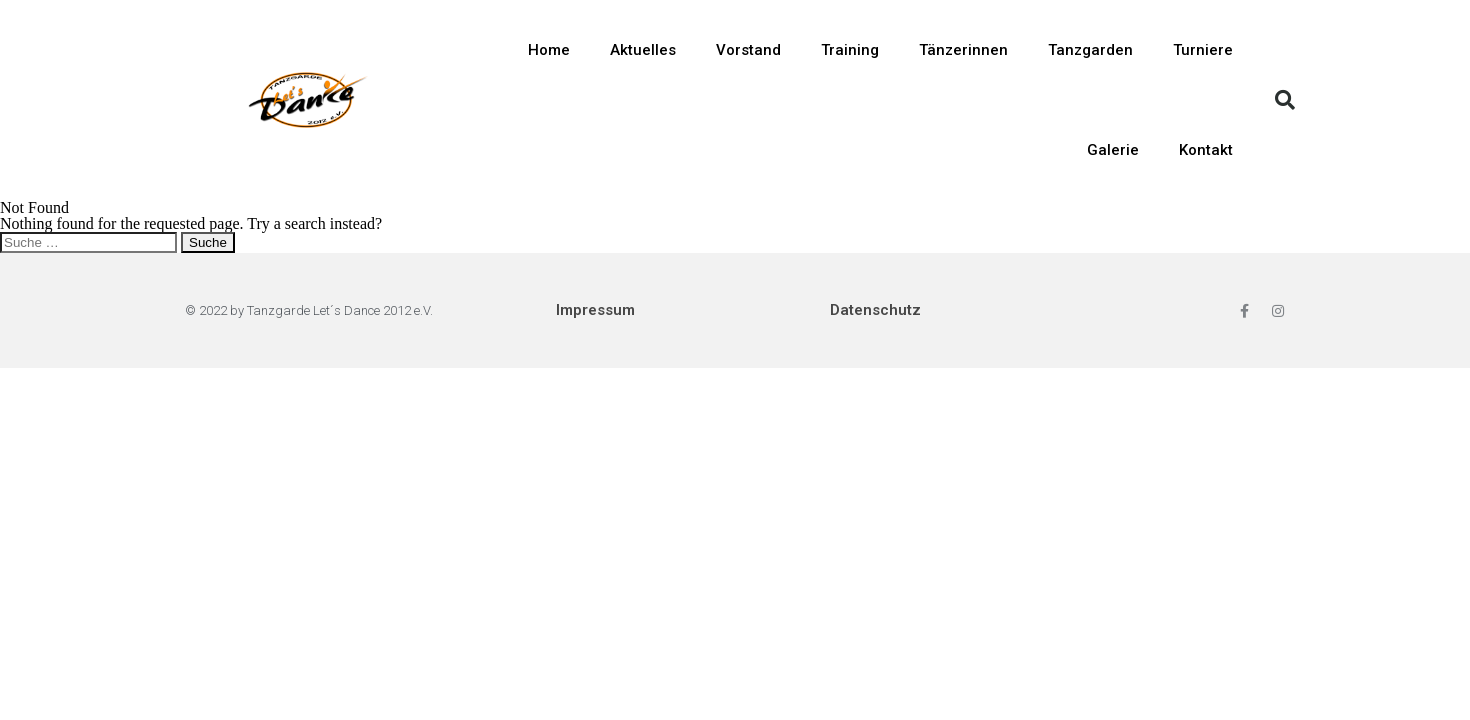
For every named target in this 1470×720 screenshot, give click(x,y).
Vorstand (748, 50)
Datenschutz (875, 310)
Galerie (1113, 150)
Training (850, 50)
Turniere (1203, 50)
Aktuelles (643, 50)
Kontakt (1206, 150)
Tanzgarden (1090, 50)
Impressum (595, 310)
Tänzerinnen (963, 50)
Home (549, 50)
